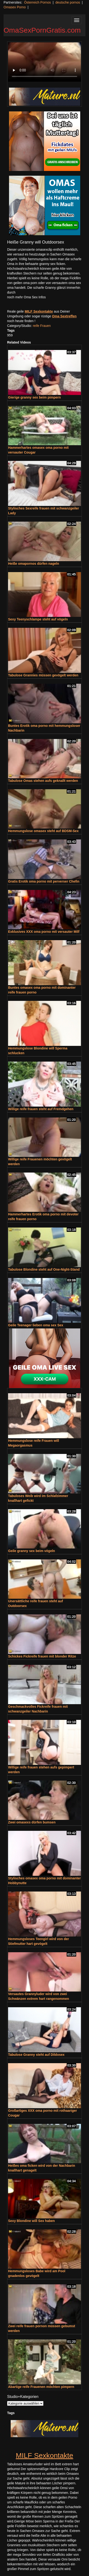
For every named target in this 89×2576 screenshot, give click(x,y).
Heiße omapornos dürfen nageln (33, 563)
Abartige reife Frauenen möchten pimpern (41, 2387)
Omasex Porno (15, 7)
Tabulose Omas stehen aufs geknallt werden (43, 781)
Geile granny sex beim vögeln (31, 1551)
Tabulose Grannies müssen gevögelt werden (43, 675)
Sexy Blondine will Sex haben (31, 2221)
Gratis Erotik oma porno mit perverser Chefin (43, 881)
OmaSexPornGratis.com (42, 30)
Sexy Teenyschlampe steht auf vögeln (38, 619)
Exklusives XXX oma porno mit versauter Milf (43, 932)
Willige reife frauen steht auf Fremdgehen (40, 1109)
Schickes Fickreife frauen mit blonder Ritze (42, 1656)
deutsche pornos (67, 2)
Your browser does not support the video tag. (44, 62)
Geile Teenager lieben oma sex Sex (35, 1325)
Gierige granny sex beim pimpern (34, 397)
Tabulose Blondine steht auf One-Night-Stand (44, 1269)
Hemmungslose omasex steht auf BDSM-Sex (43, 831)
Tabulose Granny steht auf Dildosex (36, 2055)
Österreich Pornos (37, 2)
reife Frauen (42, 326)
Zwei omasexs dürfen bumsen (32, 1822)
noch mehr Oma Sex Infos (26, 297)
